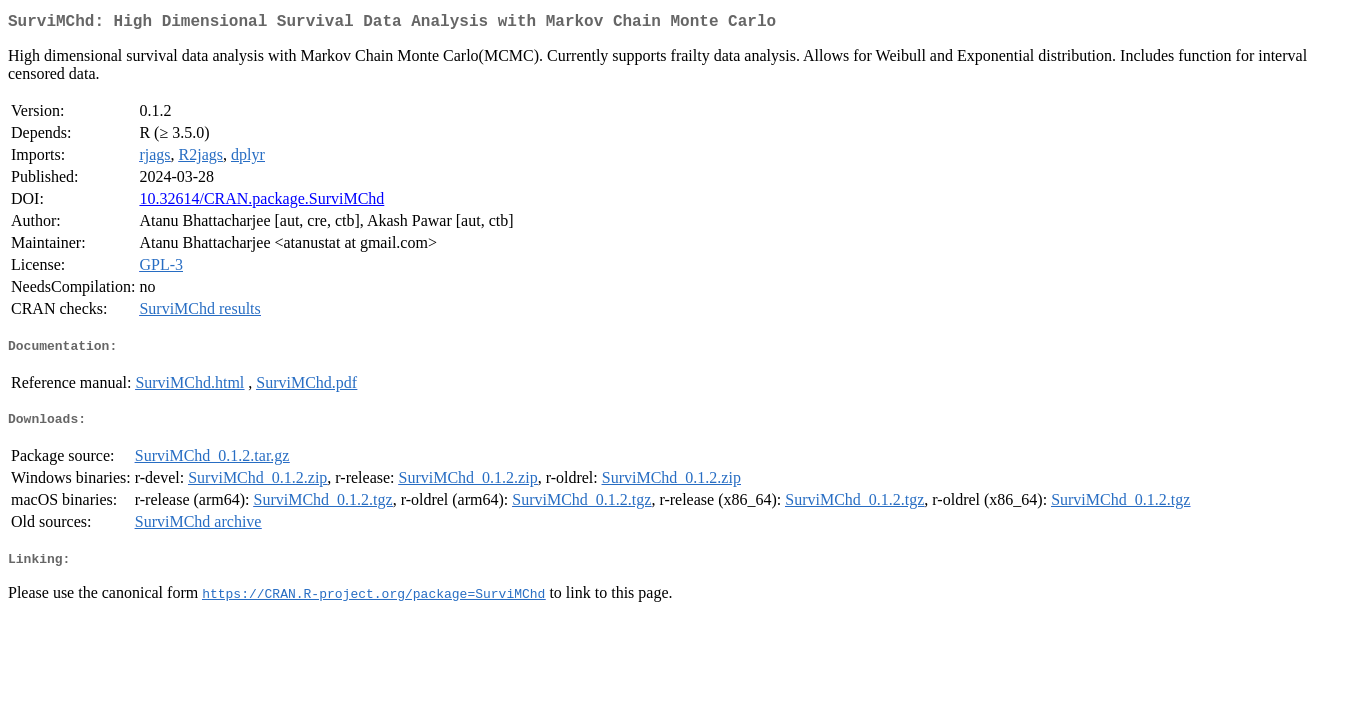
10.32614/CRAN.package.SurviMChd (261, 202)
